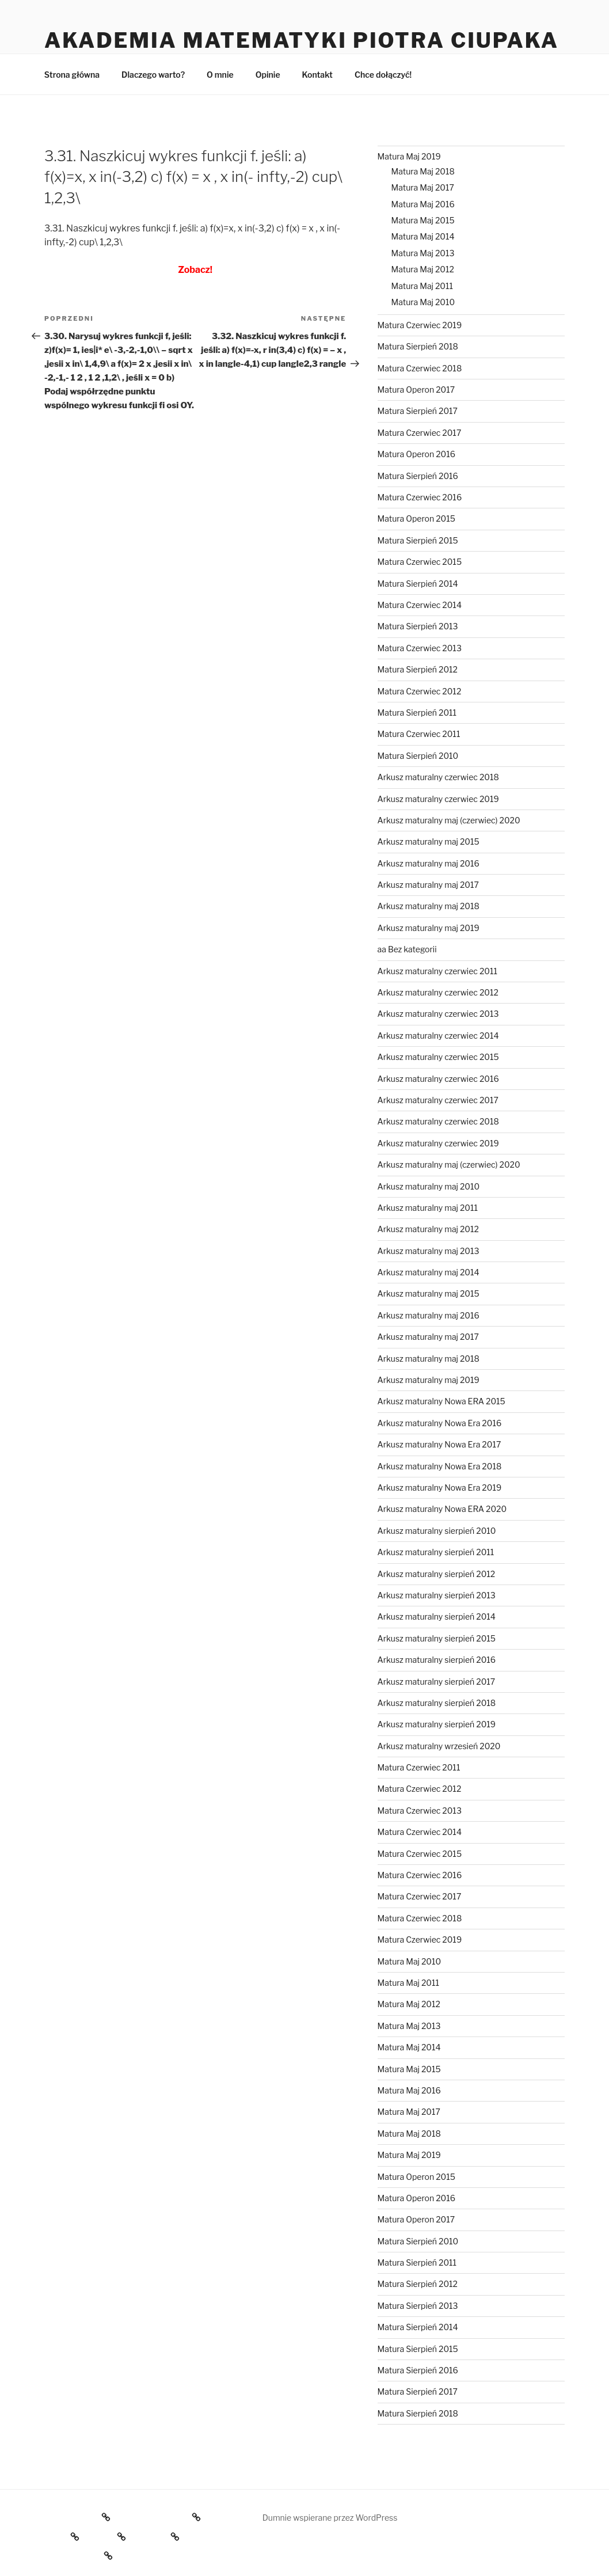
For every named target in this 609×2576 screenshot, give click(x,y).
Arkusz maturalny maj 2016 (428, 863)
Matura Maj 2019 (409, 156)
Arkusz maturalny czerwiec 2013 (438, 1014)
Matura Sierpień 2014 (418, 583)
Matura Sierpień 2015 (418, 540)
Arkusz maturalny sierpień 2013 (437, 1595)
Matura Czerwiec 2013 (420, 648)
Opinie (268, 74)
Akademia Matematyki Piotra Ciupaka (301, 40)
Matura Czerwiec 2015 (420, 562)
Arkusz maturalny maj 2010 (429, 1186)
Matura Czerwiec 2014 (420, 605)
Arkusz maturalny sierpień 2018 (437, 1703)
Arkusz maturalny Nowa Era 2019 (440, 1487)
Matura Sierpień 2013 (418, 626)
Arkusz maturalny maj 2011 (428, 1208)
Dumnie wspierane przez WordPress (330, 2517)
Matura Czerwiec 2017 (420, 433)
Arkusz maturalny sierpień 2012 (437, 1574)
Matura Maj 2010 (423, 302)
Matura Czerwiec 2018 (420, 368)
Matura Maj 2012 (422, 269)
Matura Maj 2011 (422, 286)
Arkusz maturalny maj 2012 (428, 1229)
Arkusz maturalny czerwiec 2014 (438, 1035)
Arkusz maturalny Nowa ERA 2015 (441, 1401)
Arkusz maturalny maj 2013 (428, 1251)
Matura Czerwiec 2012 (420, 691)
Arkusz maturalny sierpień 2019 (437, 1724)
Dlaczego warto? (153, 74)
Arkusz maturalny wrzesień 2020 (439, 1746)
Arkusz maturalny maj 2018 (428, 906)
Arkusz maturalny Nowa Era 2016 (440, 1423)
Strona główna (72, 74)
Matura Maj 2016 (423, 204)
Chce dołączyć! (383, 74)
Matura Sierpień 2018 (418, 346)
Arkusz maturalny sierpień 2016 (437, 1660)
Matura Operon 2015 (416, 518)
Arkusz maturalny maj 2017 (428, 885)
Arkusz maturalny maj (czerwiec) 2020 (449, 820)
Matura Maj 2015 (423, 220)
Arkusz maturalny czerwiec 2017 (438, 1100)
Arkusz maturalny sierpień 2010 (437, 1531)
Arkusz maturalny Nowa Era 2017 (439, 1444)
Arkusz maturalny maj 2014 (428, 1272)
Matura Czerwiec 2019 (420, 325)
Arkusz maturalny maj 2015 (428, 841)
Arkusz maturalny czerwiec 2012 (438, 992)
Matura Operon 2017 (416, 389)
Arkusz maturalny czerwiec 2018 (438, 777)
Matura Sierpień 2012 (418, 669)
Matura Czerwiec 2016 (420, 497)
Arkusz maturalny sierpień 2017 (437, 1681)
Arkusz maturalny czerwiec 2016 (438, 1079)
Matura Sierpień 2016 (418, 476)
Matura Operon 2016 (416, 454)
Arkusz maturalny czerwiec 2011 (437, 971)
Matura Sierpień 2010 (418, 756)
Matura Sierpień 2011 (417, 712)
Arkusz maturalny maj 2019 (428, 928)
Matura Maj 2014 (423, 236)
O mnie (220, 74)
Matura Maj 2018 (423, 171)
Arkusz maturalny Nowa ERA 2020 (442, 1509)
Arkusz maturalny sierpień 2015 (437, 1638)
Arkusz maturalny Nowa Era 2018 (440, 1466)
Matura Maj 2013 (423, 253)
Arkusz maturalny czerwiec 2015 (438, 1057)
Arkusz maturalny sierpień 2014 (437, 1616)
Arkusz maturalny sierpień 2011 (436, 1552)
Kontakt (317, 74)
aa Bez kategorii (407, 949)
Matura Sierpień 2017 (418, 411)
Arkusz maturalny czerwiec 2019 (438, 799)
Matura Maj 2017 (422, 187)
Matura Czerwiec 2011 (419, 734)
